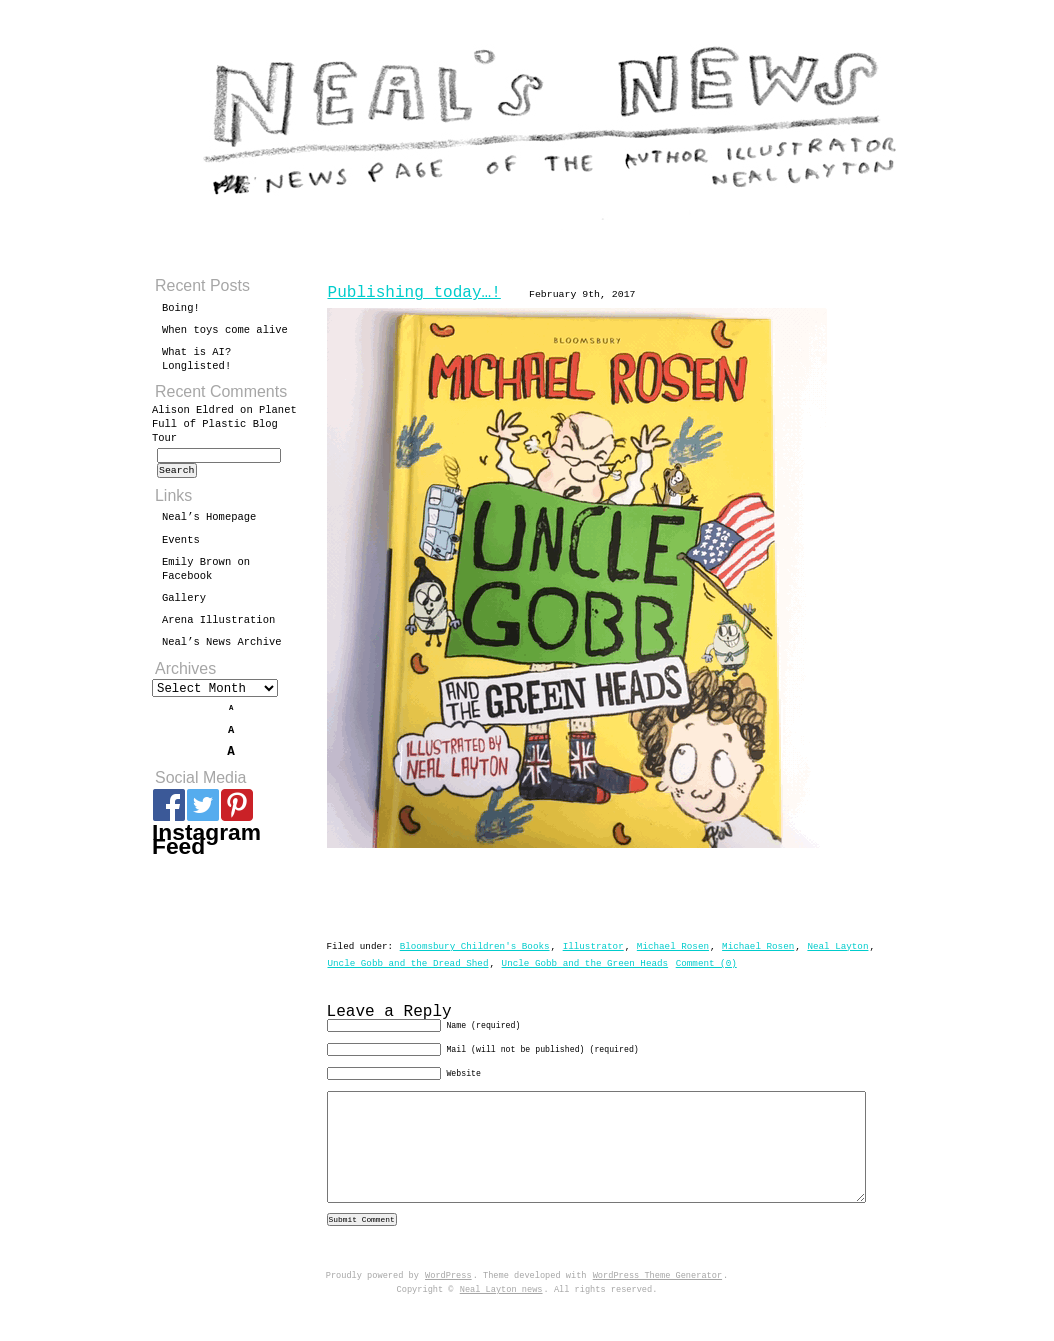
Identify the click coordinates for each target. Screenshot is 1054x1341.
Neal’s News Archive (222, 648)
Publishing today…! (414, 293)
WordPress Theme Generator (657, 1310)
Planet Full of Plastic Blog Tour (224, 424)
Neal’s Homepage (209, 523)
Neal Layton (837, 946)
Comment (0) (706, 963)
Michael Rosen (673, 946)
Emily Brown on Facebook (206, 575)
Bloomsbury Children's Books (475, 946)
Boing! (181, 308)
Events (181, 546)
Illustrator (593, 946)
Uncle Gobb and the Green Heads (585, 963)
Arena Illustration (218, 626)
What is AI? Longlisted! (196, 359)
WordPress (448, 1310)
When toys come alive (225, 330)
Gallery (184, 604)
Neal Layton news (501, 1324)
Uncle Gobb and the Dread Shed (408, 963)
